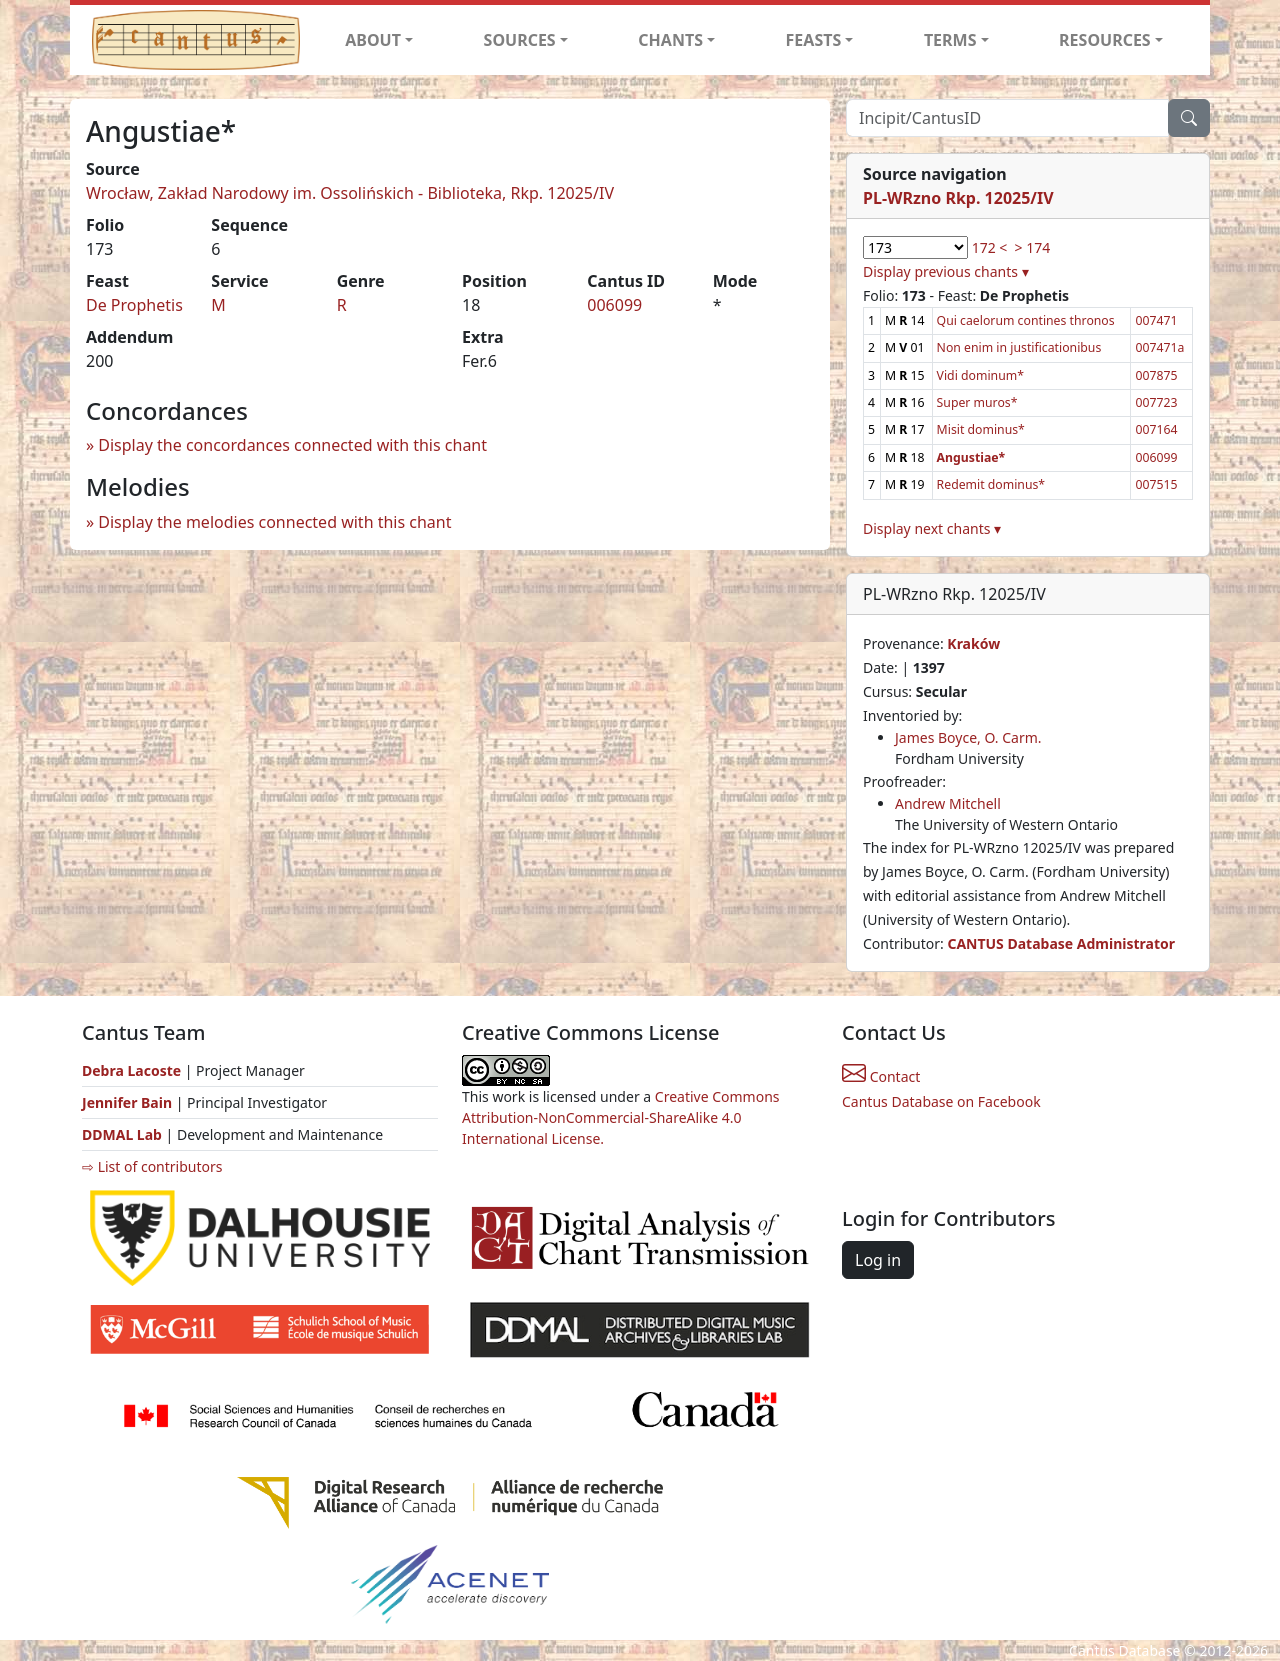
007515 (1156, 484)
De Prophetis (134, 305)
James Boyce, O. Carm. (968, 737)
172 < (990, 247)
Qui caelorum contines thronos (1026, 320)
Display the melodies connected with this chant (274, 522)
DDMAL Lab (122, 1134)
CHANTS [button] (670, 40)
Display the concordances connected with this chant (292, 445)
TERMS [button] (950, 40)
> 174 (1033, 247)
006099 (614, 305)
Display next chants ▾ (932, 528)
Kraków (973, 643)
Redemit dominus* (991, 484)
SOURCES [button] (520, 40)
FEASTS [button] (814, 40)
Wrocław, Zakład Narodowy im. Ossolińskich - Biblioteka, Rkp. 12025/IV (350, 193)
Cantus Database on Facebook (941, 1101)
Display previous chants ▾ (946, 271)
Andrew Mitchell (948, 803)
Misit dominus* (981, 429)
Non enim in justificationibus (1019, 347)
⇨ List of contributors (152, 1166)
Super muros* (977, 402)
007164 (1156, 429)
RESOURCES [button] (1105, 40)
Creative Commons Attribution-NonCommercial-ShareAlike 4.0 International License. (621, 1117)
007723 (1156, 402)
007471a (1159, 347)
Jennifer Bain (129, 1102)
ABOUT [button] (373, 40)
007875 (1156, 375)
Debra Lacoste (131, 1070)
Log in (878, 1260)
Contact (881, 1076)
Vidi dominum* (980, 375)
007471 (1156, 320)
